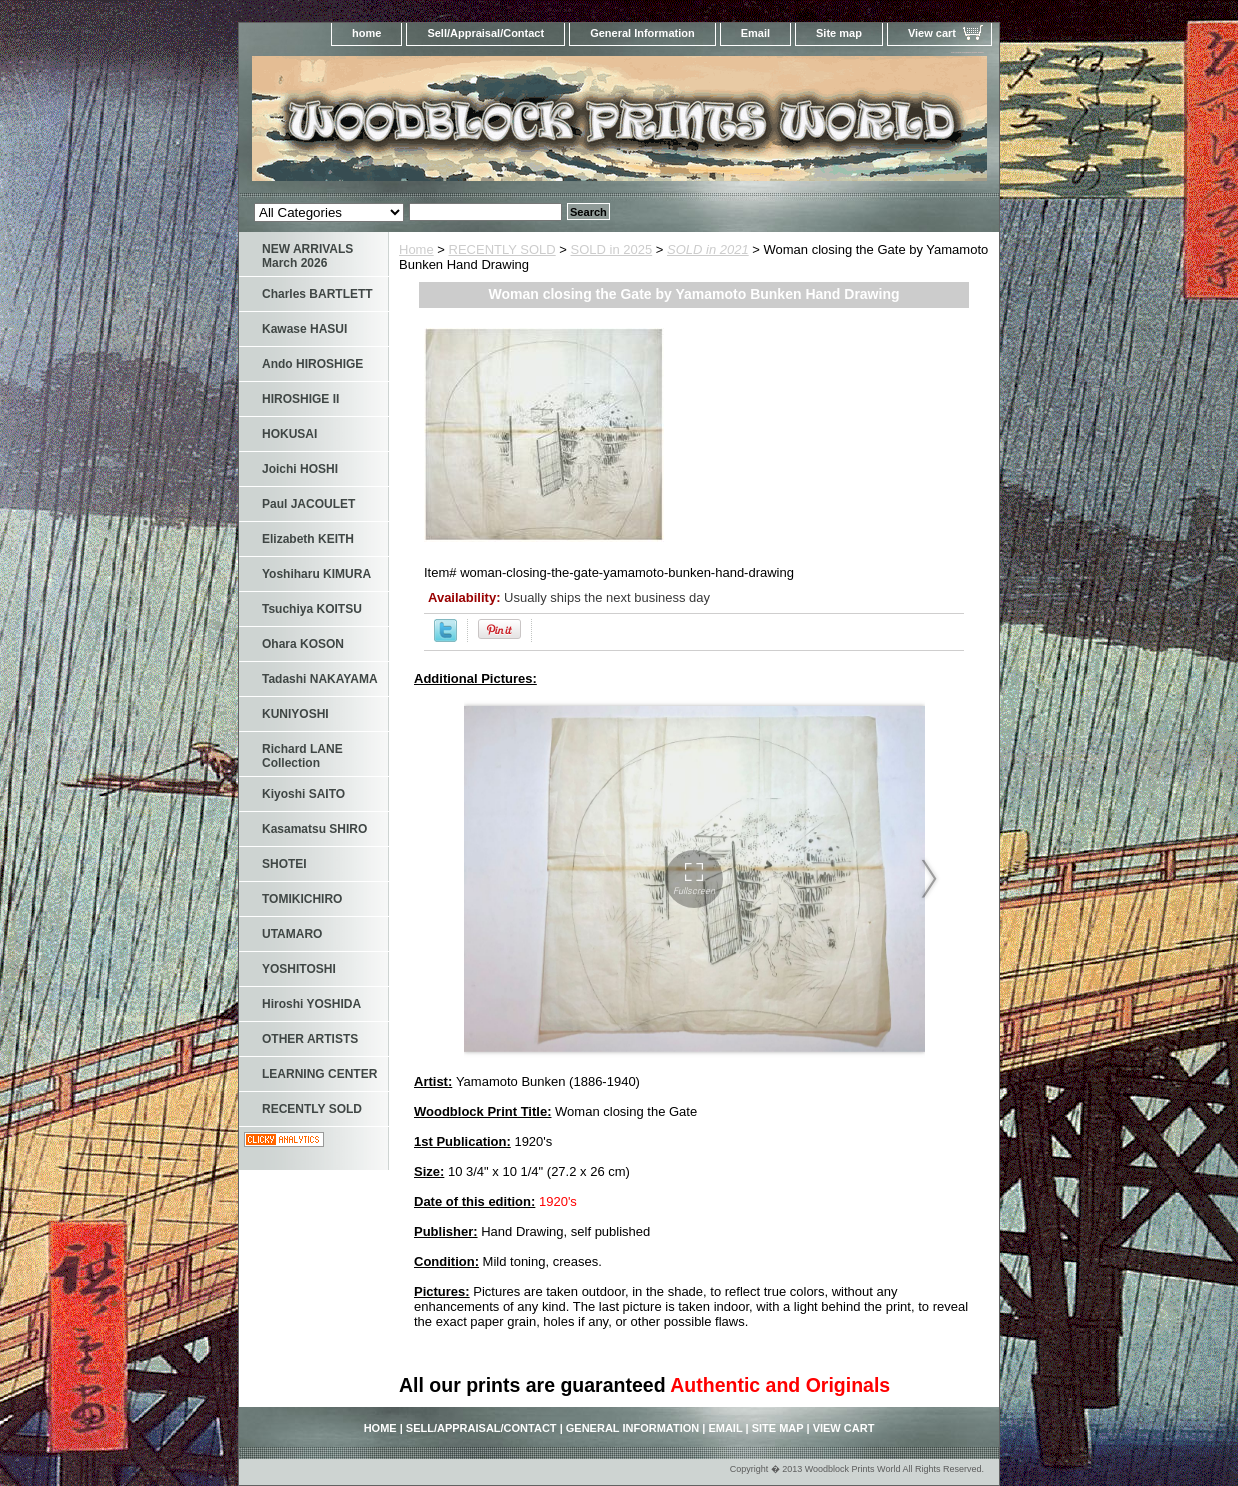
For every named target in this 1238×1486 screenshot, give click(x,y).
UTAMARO (292, 934)
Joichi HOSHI (300, 469)
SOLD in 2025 (612, 249)
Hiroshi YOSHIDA (311, 1004)
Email (755, 33)
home (366, 33)
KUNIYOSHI (295, 714)
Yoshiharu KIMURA (316, 574)
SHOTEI (284, 864)
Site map (839, 33)
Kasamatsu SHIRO (314, 829)
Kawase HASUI (304, 329)
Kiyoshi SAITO (303, 794)
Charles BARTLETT (317, 294)
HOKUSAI (289, 434)
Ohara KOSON (303, 644)
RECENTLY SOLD (502, 249)
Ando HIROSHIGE (312, 364)
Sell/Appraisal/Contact (485, 33)
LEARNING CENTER (319, 1074)
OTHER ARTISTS (310, 1039)
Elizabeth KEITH (308, 539)
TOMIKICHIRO (302, 899)
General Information (642, 33)
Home (416, 249)
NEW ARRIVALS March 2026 (307, 256)
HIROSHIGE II (300, 399)
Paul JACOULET (308, 504)
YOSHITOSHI (299, 969)
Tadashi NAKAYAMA (320, 679)
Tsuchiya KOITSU (312, 609)
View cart (932, 33)
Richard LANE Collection (302, 756)
